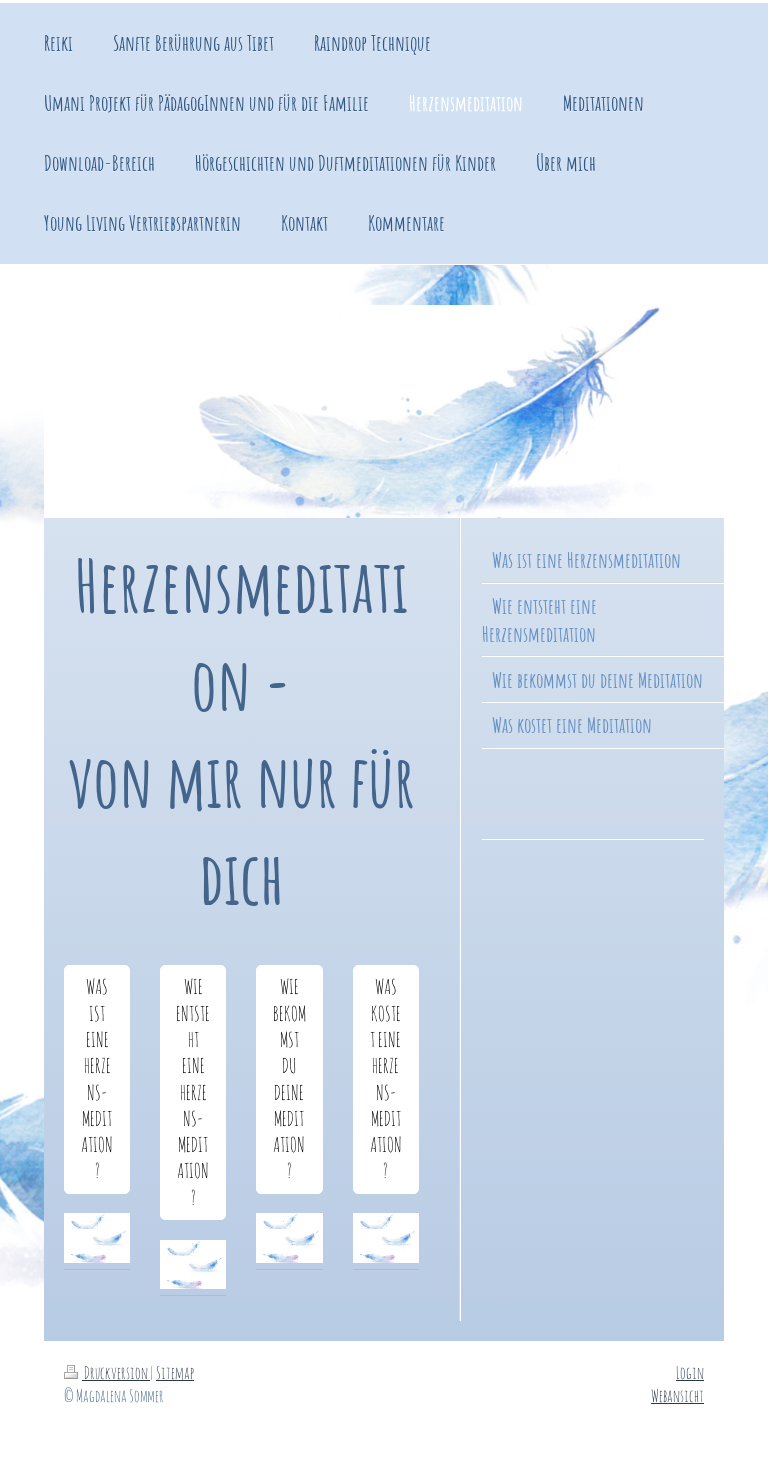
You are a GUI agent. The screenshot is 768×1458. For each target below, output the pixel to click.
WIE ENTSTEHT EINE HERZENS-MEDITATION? (193, 1092)
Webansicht (677, 1395)
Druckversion (107, 1372)
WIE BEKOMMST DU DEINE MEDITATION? (289, 1078)
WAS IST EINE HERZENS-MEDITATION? (97, 1078)
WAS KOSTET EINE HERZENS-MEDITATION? (386, 1078)
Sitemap (175, 1372)
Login (690, 1372)
